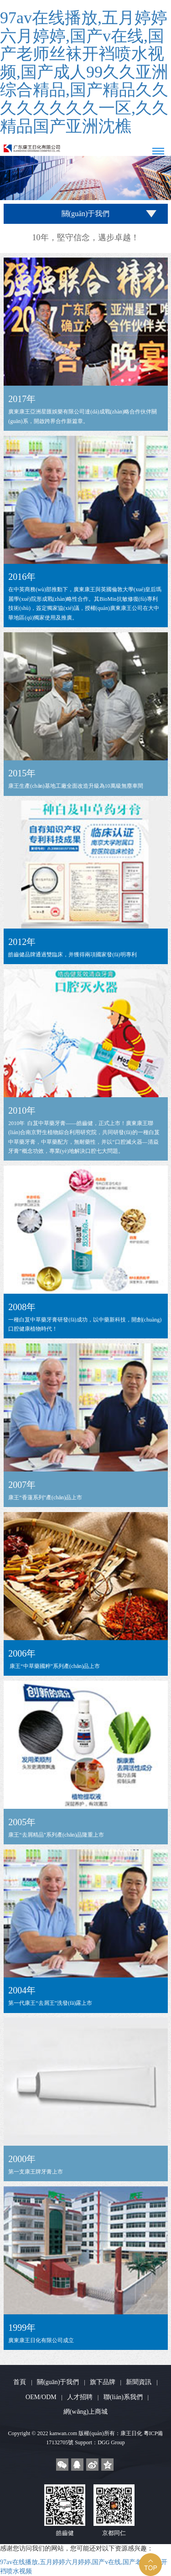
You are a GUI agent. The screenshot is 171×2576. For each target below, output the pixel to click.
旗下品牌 (102, 2382)
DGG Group (111, 2442)
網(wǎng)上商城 (85, 2411)
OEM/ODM (41, 2397)
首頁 (19, 2382)
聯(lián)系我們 (123, 2397)
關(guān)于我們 (58, 2382)
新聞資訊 (138, 2382)
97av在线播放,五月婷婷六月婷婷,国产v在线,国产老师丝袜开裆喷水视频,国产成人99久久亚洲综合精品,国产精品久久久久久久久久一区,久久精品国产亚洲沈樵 (84, 72)
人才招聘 (80, 2397)
